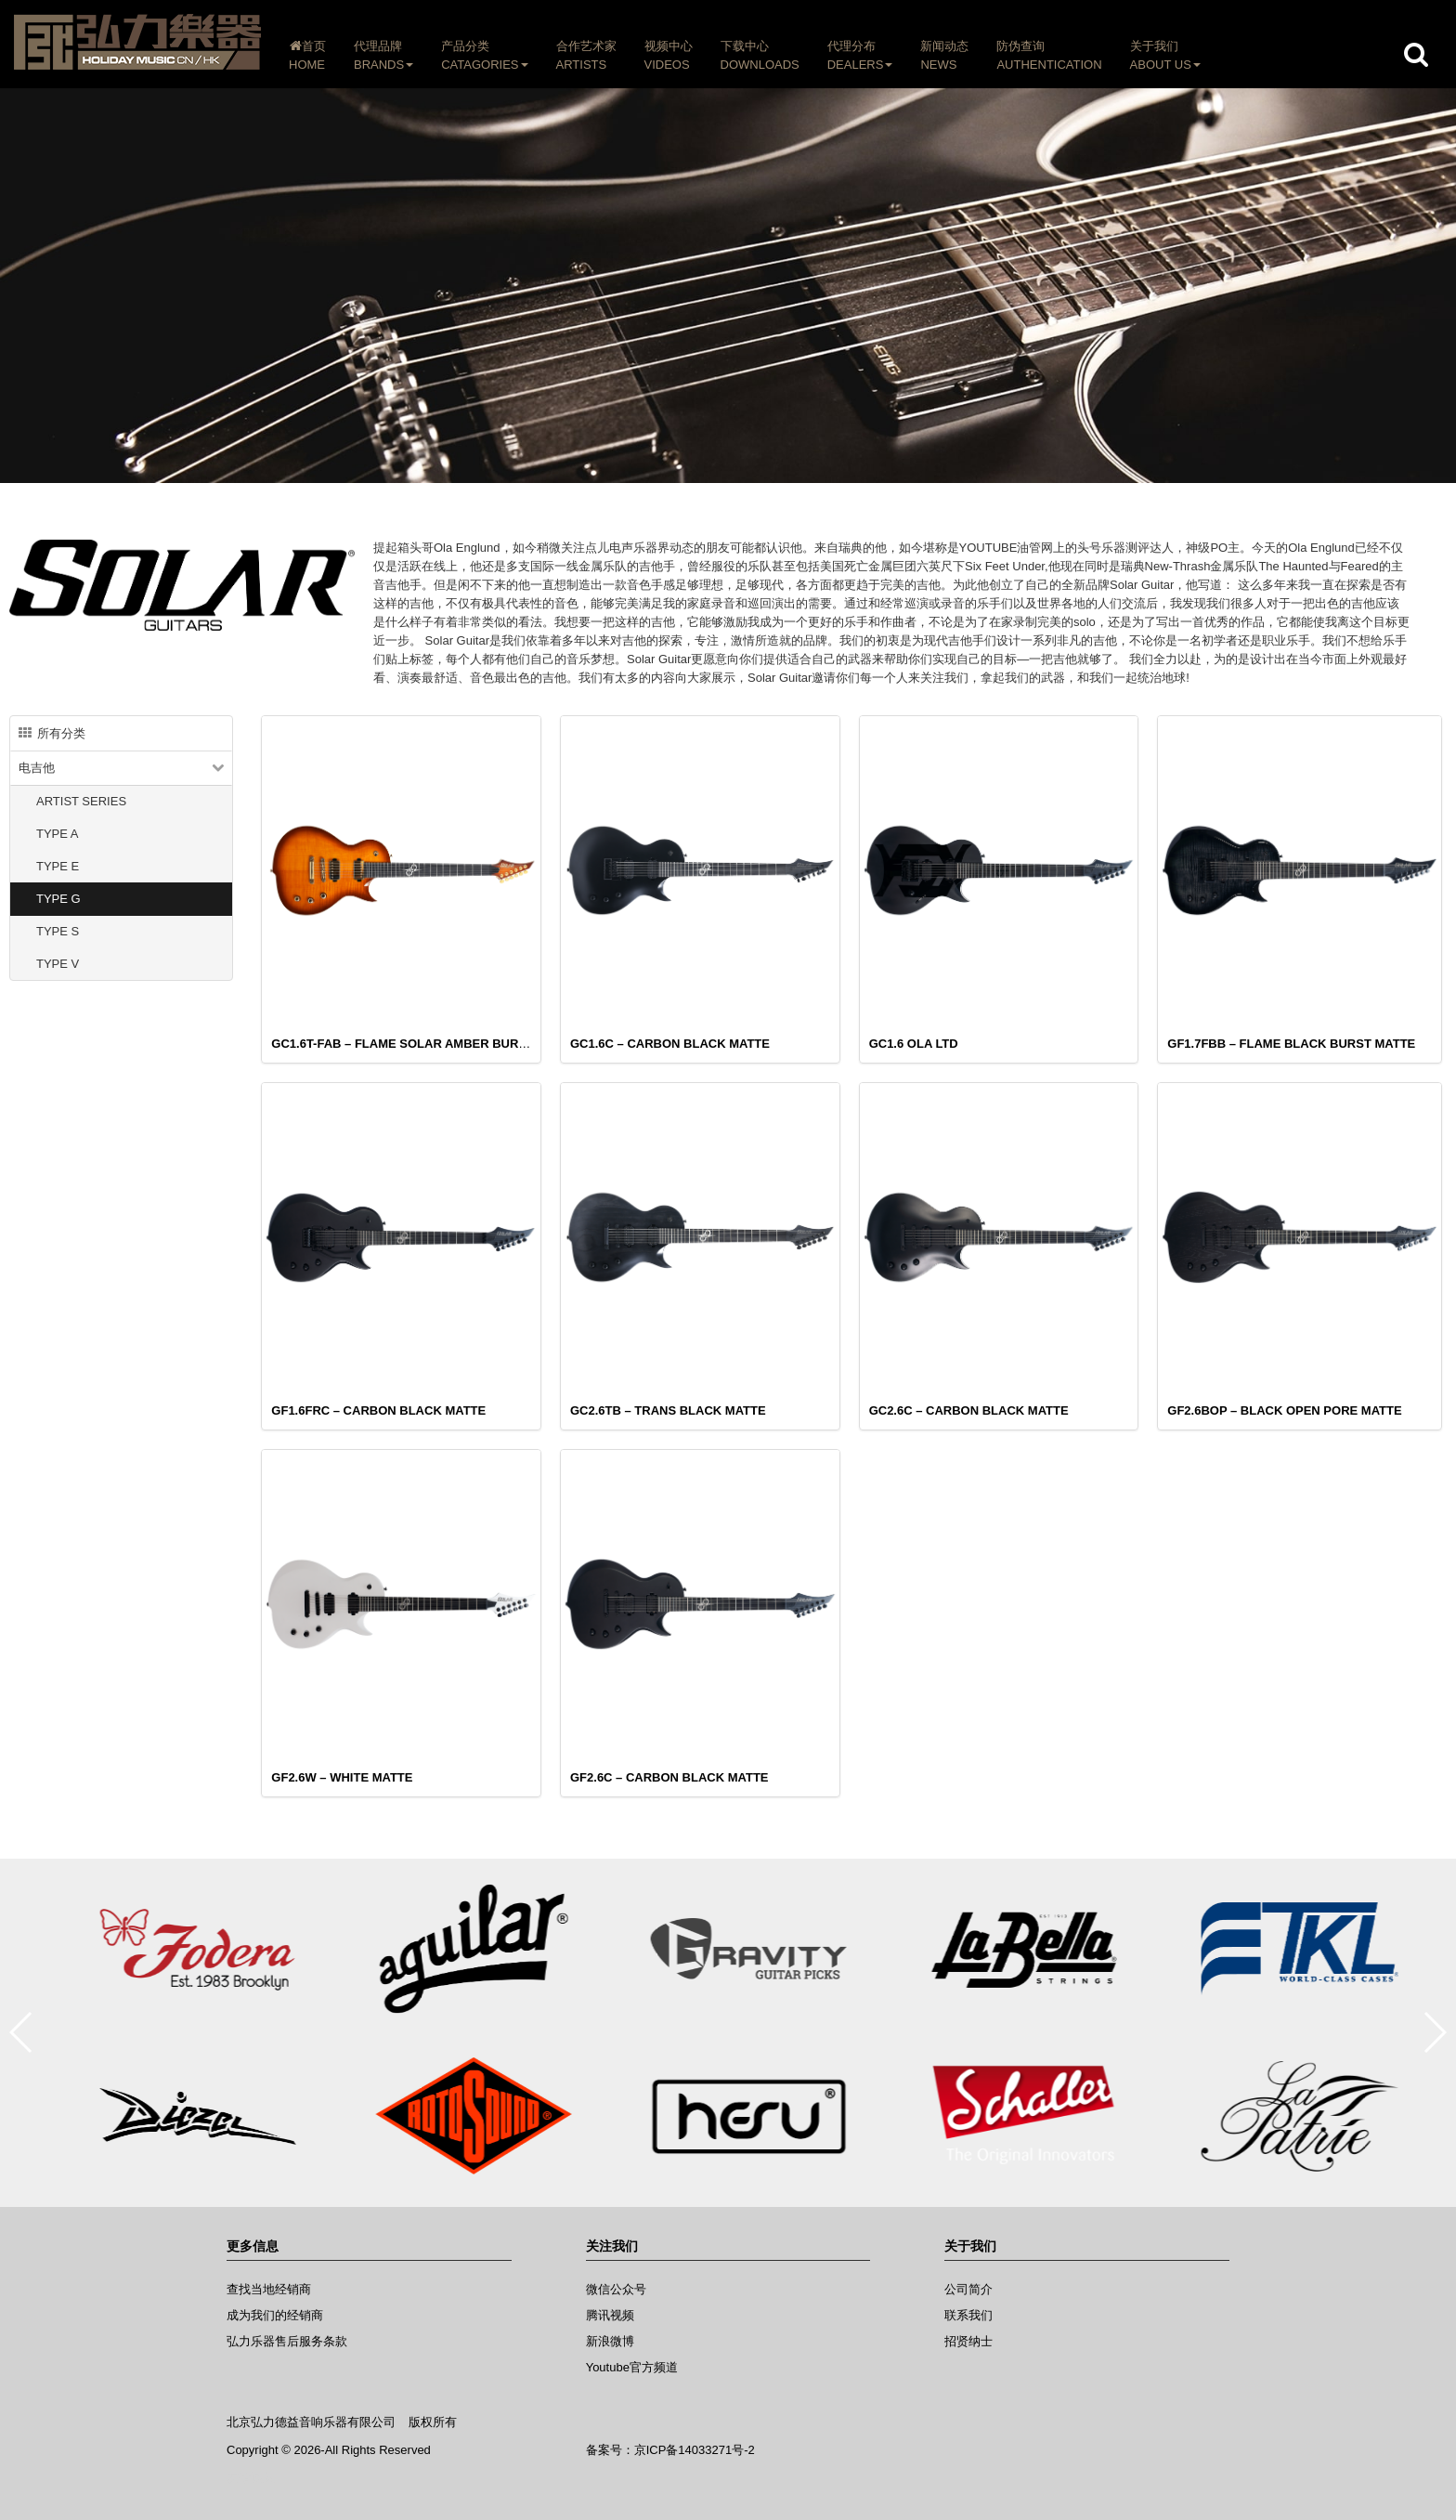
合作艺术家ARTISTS (586, 55)
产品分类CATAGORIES (484, 55)
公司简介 (968, 2289)
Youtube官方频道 (632, 2367)
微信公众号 (616, 2289)
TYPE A (57, 834)
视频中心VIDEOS (668, 55)
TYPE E (57, 866)
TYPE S (57, 931)
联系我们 (968, 2315)
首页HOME (307, 55)
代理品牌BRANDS (383, 55)
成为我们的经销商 (275, 2315)
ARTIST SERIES (81, 801)
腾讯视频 (610, 2315)
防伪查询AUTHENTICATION (1048, 55)
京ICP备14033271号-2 (694, 2450)
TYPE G (58, 899)
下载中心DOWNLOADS (760, 55)
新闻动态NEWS (944, 55)
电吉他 (37, 768)
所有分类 (52, 733)
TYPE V (57, 964)
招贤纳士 (968, 2341)
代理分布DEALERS (860, 55)
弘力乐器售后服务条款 (287, 2341)
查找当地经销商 (269, 2289)
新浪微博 (610, 2341)
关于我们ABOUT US (1165, 55)
